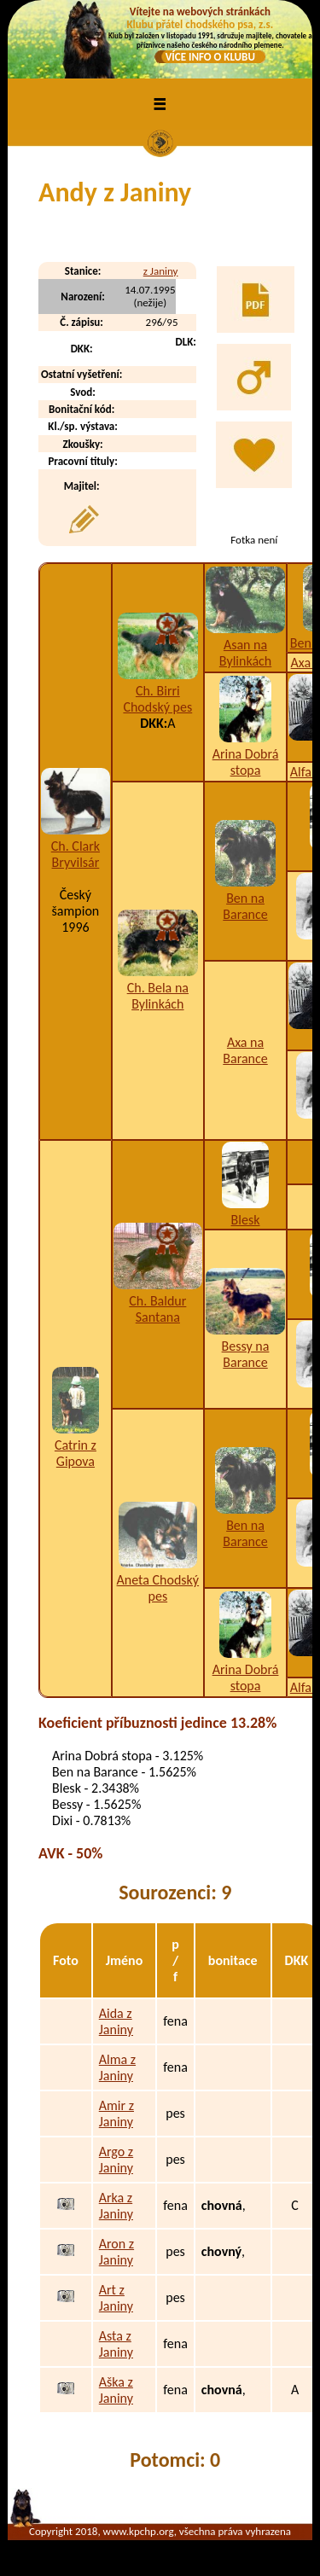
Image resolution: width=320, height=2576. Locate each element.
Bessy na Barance (246, 1354)
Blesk (245, 1220)
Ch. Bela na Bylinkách (158, 996)
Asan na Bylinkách (245, 653)
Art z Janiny (116, 2298)
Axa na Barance (245, 1050)
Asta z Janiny (116, 2344)
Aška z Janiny (116, 2390)
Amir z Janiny (116, 2113)
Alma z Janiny (117, 2067)
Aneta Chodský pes (158, 1588)
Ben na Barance (245, 906)
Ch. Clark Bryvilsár (75, 854)
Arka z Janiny (116, 2205)
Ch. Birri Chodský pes (157, 699)
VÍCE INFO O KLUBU (210, 56)
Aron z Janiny (116, 2252)
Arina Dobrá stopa (245, 762)
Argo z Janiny (116, 2159)
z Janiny (160, 271)
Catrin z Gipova (75, 1453)
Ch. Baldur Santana (157, 1309)
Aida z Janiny (116, 2021)
